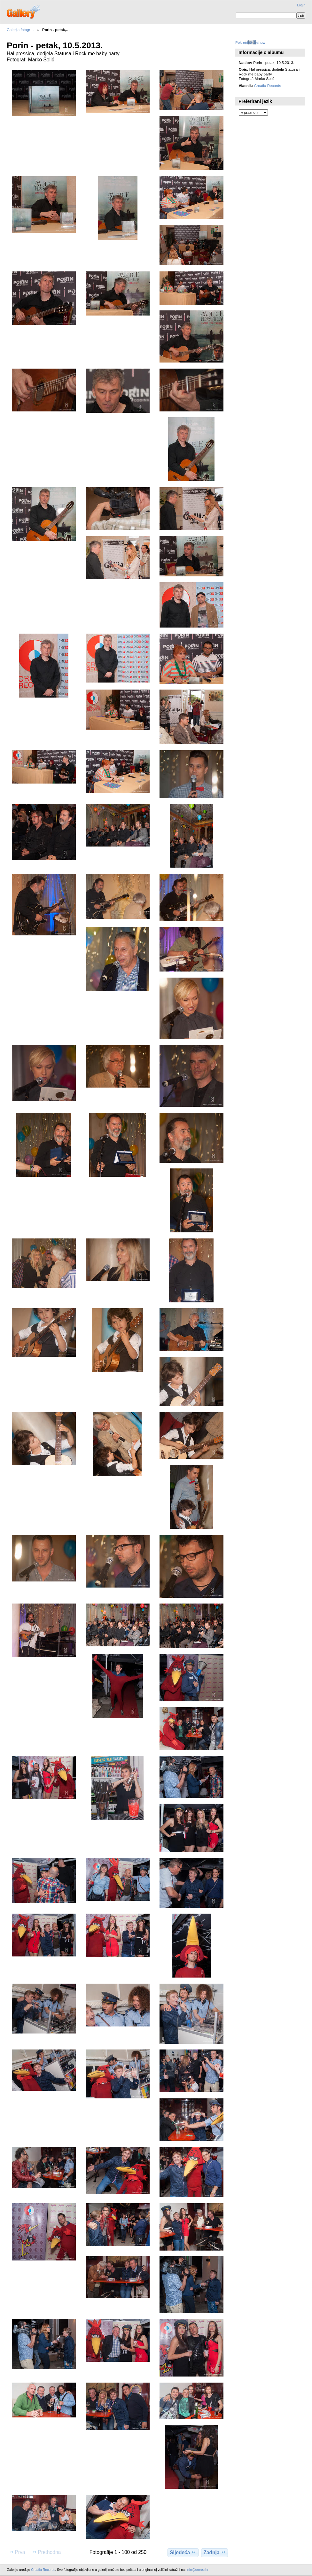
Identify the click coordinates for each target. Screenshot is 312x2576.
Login (301, 5)
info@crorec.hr (197, 2570)
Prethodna (46, 2552)
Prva (17, 2552)
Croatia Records (267, 85)
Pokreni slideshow (250, 42)
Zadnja (214, 2552)
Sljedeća (183, 2552)
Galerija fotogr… (20, 29)
